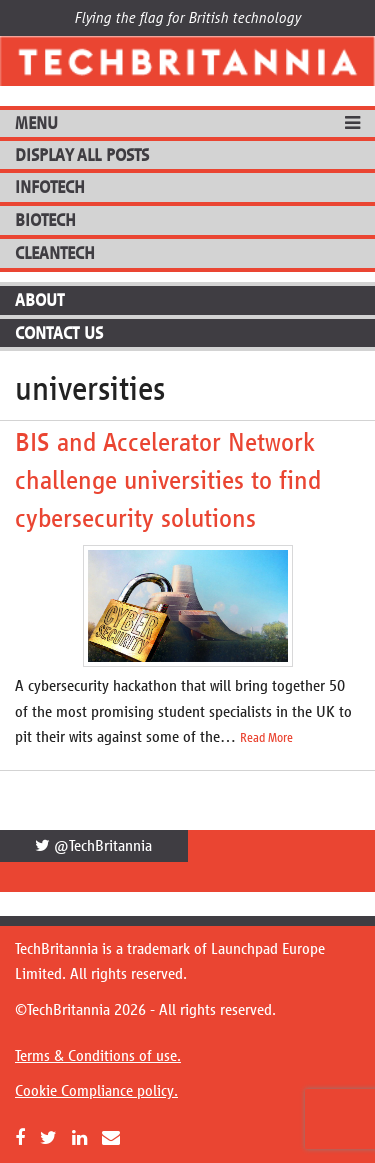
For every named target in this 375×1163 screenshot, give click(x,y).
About (39, 300)
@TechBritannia (93, 845)
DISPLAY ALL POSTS (82, 155)
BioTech (45, 220)
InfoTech (50, 187)
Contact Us (59, 333)
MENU (36, 123)
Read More (266, 738)
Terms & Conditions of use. (98, 1055)
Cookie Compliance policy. (96, 1090)
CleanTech (55, 253)
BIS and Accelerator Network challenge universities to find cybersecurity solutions (168, 480)
